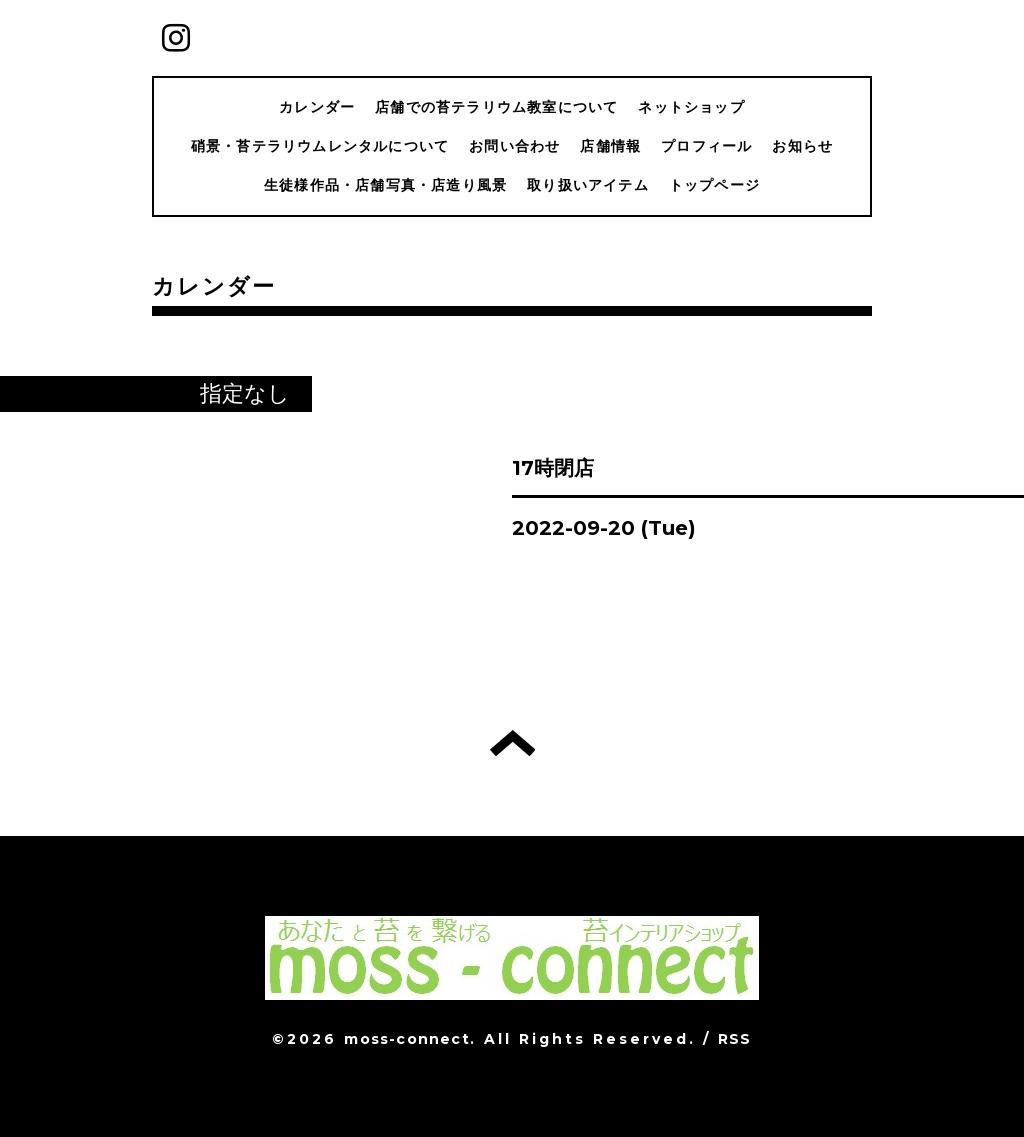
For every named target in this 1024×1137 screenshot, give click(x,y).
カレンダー (317, 107)
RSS (735, 1039)
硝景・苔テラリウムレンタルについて (320, 146)
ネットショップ (691, 107)
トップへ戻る (512, 743)
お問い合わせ (514, 146)
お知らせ (802, 146)
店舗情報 (610, 146)
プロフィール (706, 146)
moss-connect (406, 1039)
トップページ (714, 185)
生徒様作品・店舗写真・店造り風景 (385, 185)
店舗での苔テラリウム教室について (496, 107)
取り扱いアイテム (588, 185)
